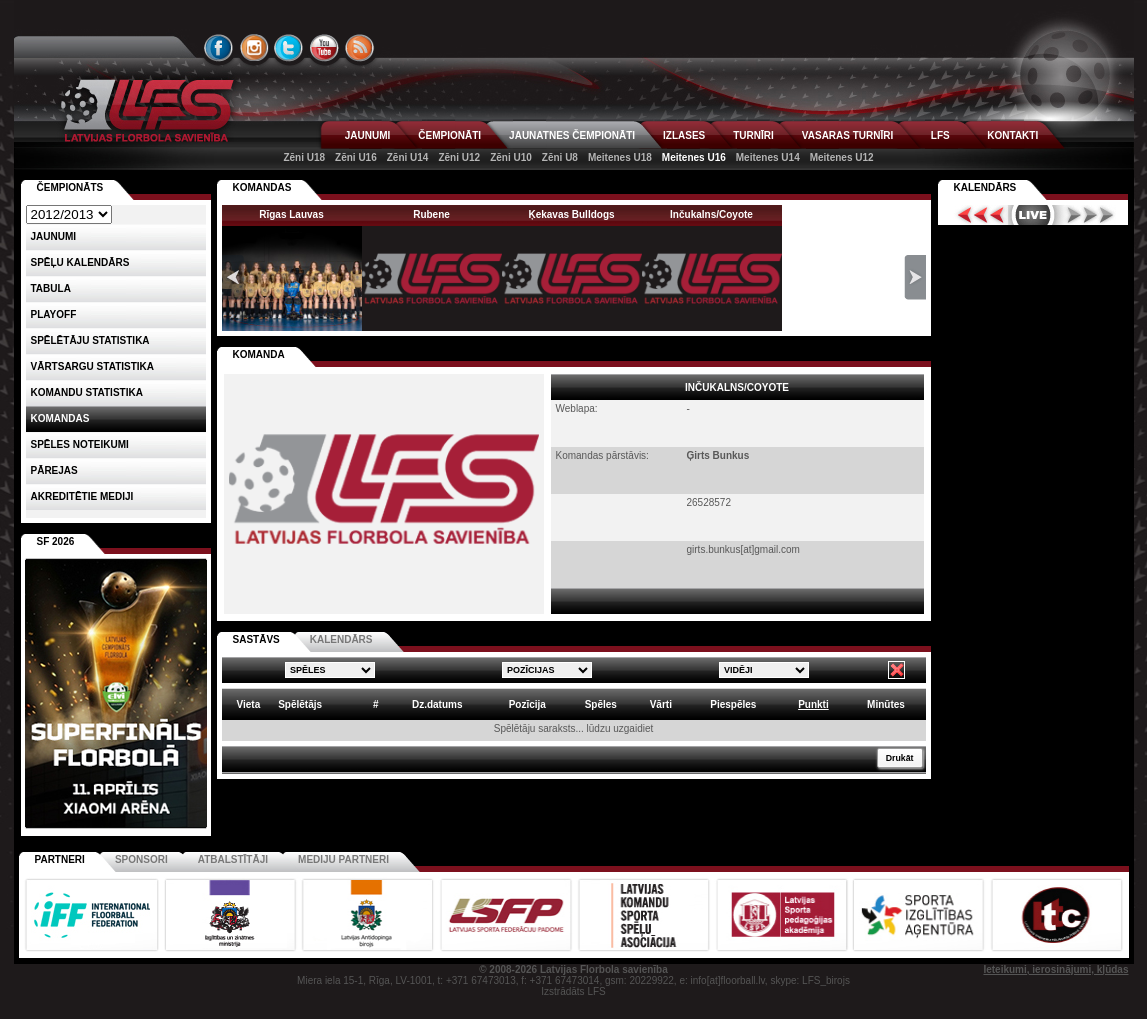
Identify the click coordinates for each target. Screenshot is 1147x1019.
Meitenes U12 (842, 157)
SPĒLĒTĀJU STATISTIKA (90, 340)
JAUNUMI (368, 135)
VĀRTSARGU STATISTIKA (93, 366)
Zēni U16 (356, 157)
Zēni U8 (560, 157)
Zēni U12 (459, 157)
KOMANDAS (262, 187)
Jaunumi (54, 236)
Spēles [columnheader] (601, 704)
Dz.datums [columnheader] (437, 704)
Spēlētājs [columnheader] (300, 704)
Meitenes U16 (694, 157)
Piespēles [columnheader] (733, 704)
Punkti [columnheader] (813, 704)
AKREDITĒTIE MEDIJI (82, 496)
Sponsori (141, 859)
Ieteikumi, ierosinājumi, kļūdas (1055, 969)
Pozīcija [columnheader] (527, 704)
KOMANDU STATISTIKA (87, 392)
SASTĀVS (256, 639)
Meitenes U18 (620, 157)
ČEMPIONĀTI (449, 135)
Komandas (60, 418)
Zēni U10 (511, 157)
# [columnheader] (376, 704)
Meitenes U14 (768, 157)
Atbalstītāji (233, 859)
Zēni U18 (304, 157)
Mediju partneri (343, 859)
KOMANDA (259, 354)
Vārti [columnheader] (661, 704)
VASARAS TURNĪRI (847, 135)
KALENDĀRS (341, 639)
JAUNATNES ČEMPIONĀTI (572, 135)
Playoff (54, 314)
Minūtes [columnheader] (886, 704)
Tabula (51, 288)
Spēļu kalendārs (80, 262)
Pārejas (54, 470)
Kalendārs (985, 187)
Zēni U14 (408, 157)
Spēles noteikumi (80, 444)
